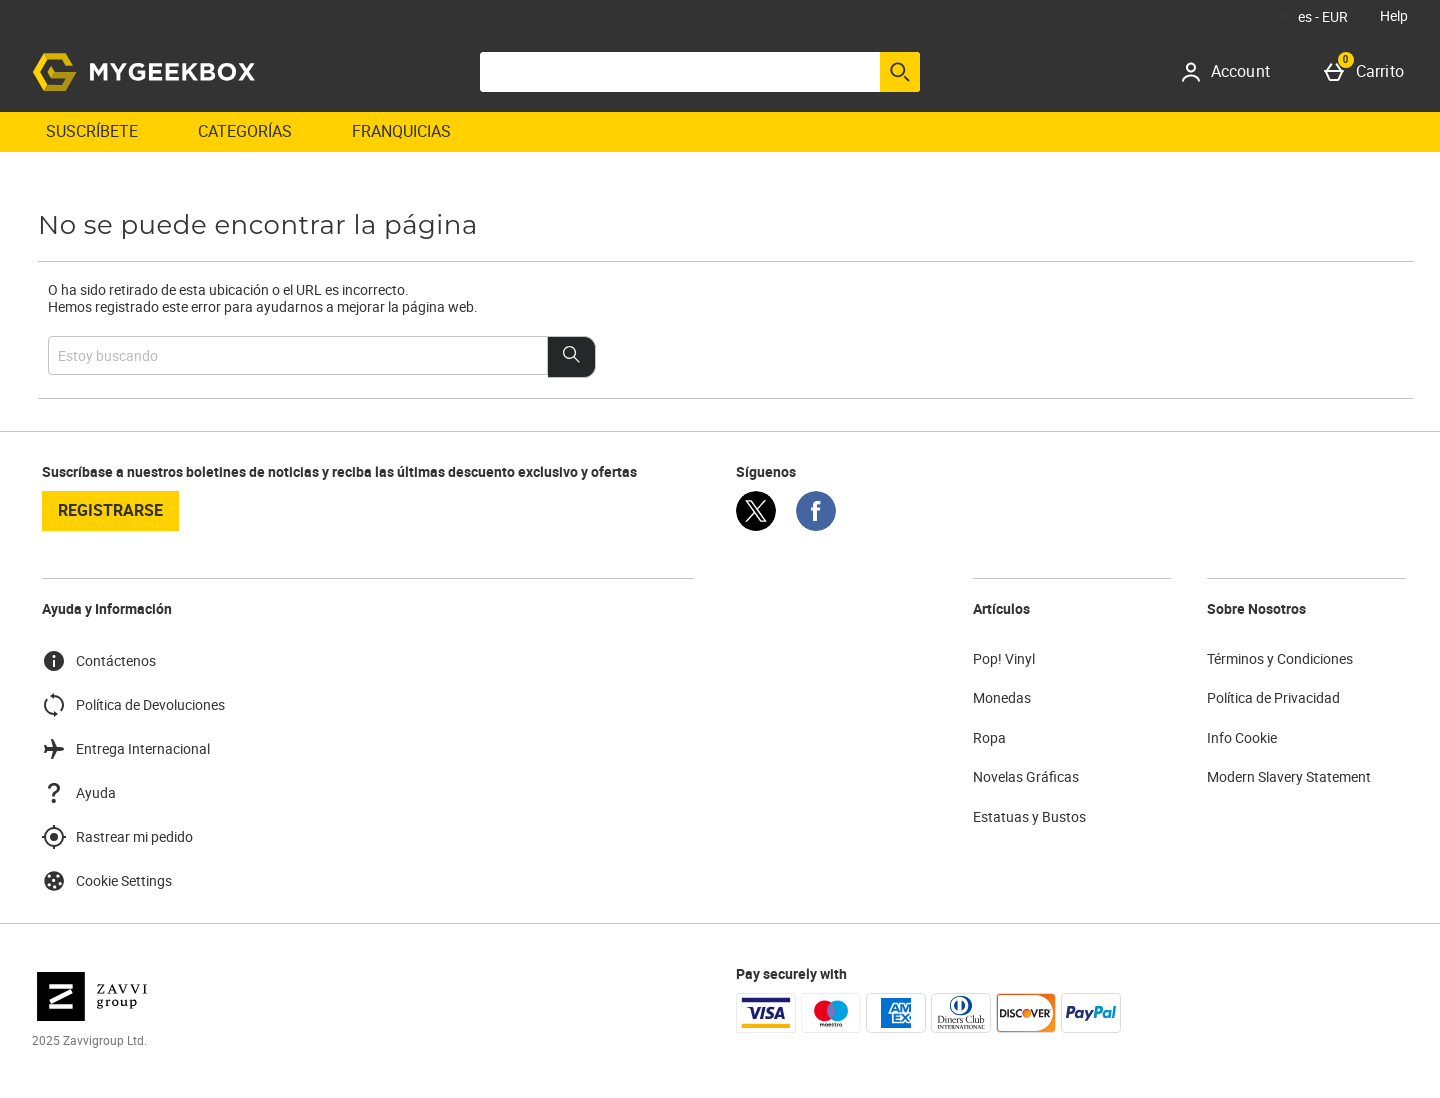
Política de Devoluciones (133, 705)
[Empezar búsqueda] (900, 72)
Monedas (1002, 697)
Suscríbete (92, 131)
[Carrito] (1368, 72)
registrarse (110, 510)
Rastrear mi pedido (117, 837)
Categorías (245, 131)
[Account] (1232, 72)
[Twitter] (756, 525)
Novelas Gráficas (1026, 776)
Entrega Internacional (126, 749)
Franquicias (401, 131)
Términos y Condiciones (1280, 658)
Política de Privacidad (1273, 697)
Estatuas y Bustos (1029, 816)
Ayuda (79, 793)
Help (1394, 15)
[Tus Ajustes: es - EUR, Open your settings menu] (1311, 16)
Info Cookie (1242, 737)
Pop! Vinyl (1004, 658)
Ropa (989, 737)
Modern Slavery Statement (1289, 776)
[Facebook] (816, 525)
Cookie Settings (107, 881)
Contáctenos (99, 661)
